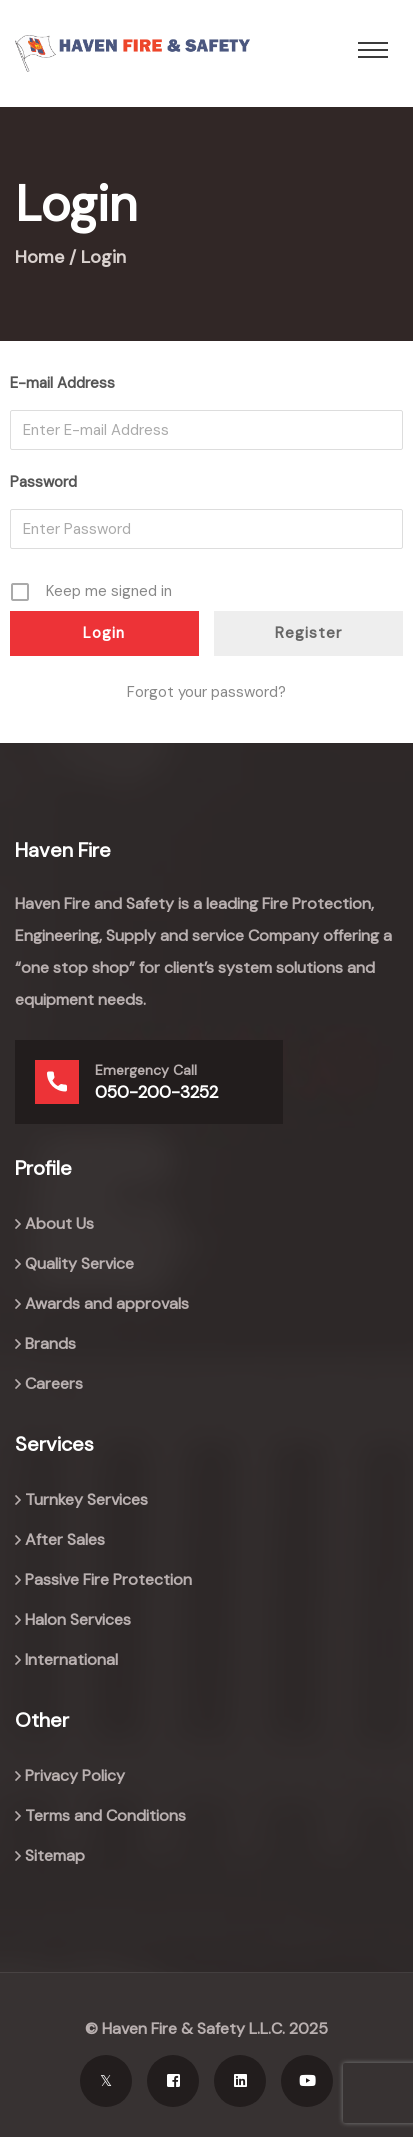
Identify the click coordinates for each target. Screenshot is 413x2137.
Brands (50, 1343)
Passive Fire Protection (108, 1579)
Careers (54, 1383)
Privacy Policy (75, 1775)
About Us (59, 1223)
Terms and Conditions (105, 1815)
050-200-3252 (156, 1092)
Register (308, 633)
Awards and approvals (107, 1303)
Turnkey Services (86, 1499)
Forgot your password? (206, 692)
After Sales (65, 1539)
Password (43, 482)
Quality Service (79, 1263)
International (71, 1659)
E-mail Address (62, 383)
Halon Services (78, 1619)
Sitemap (55, 1855)
